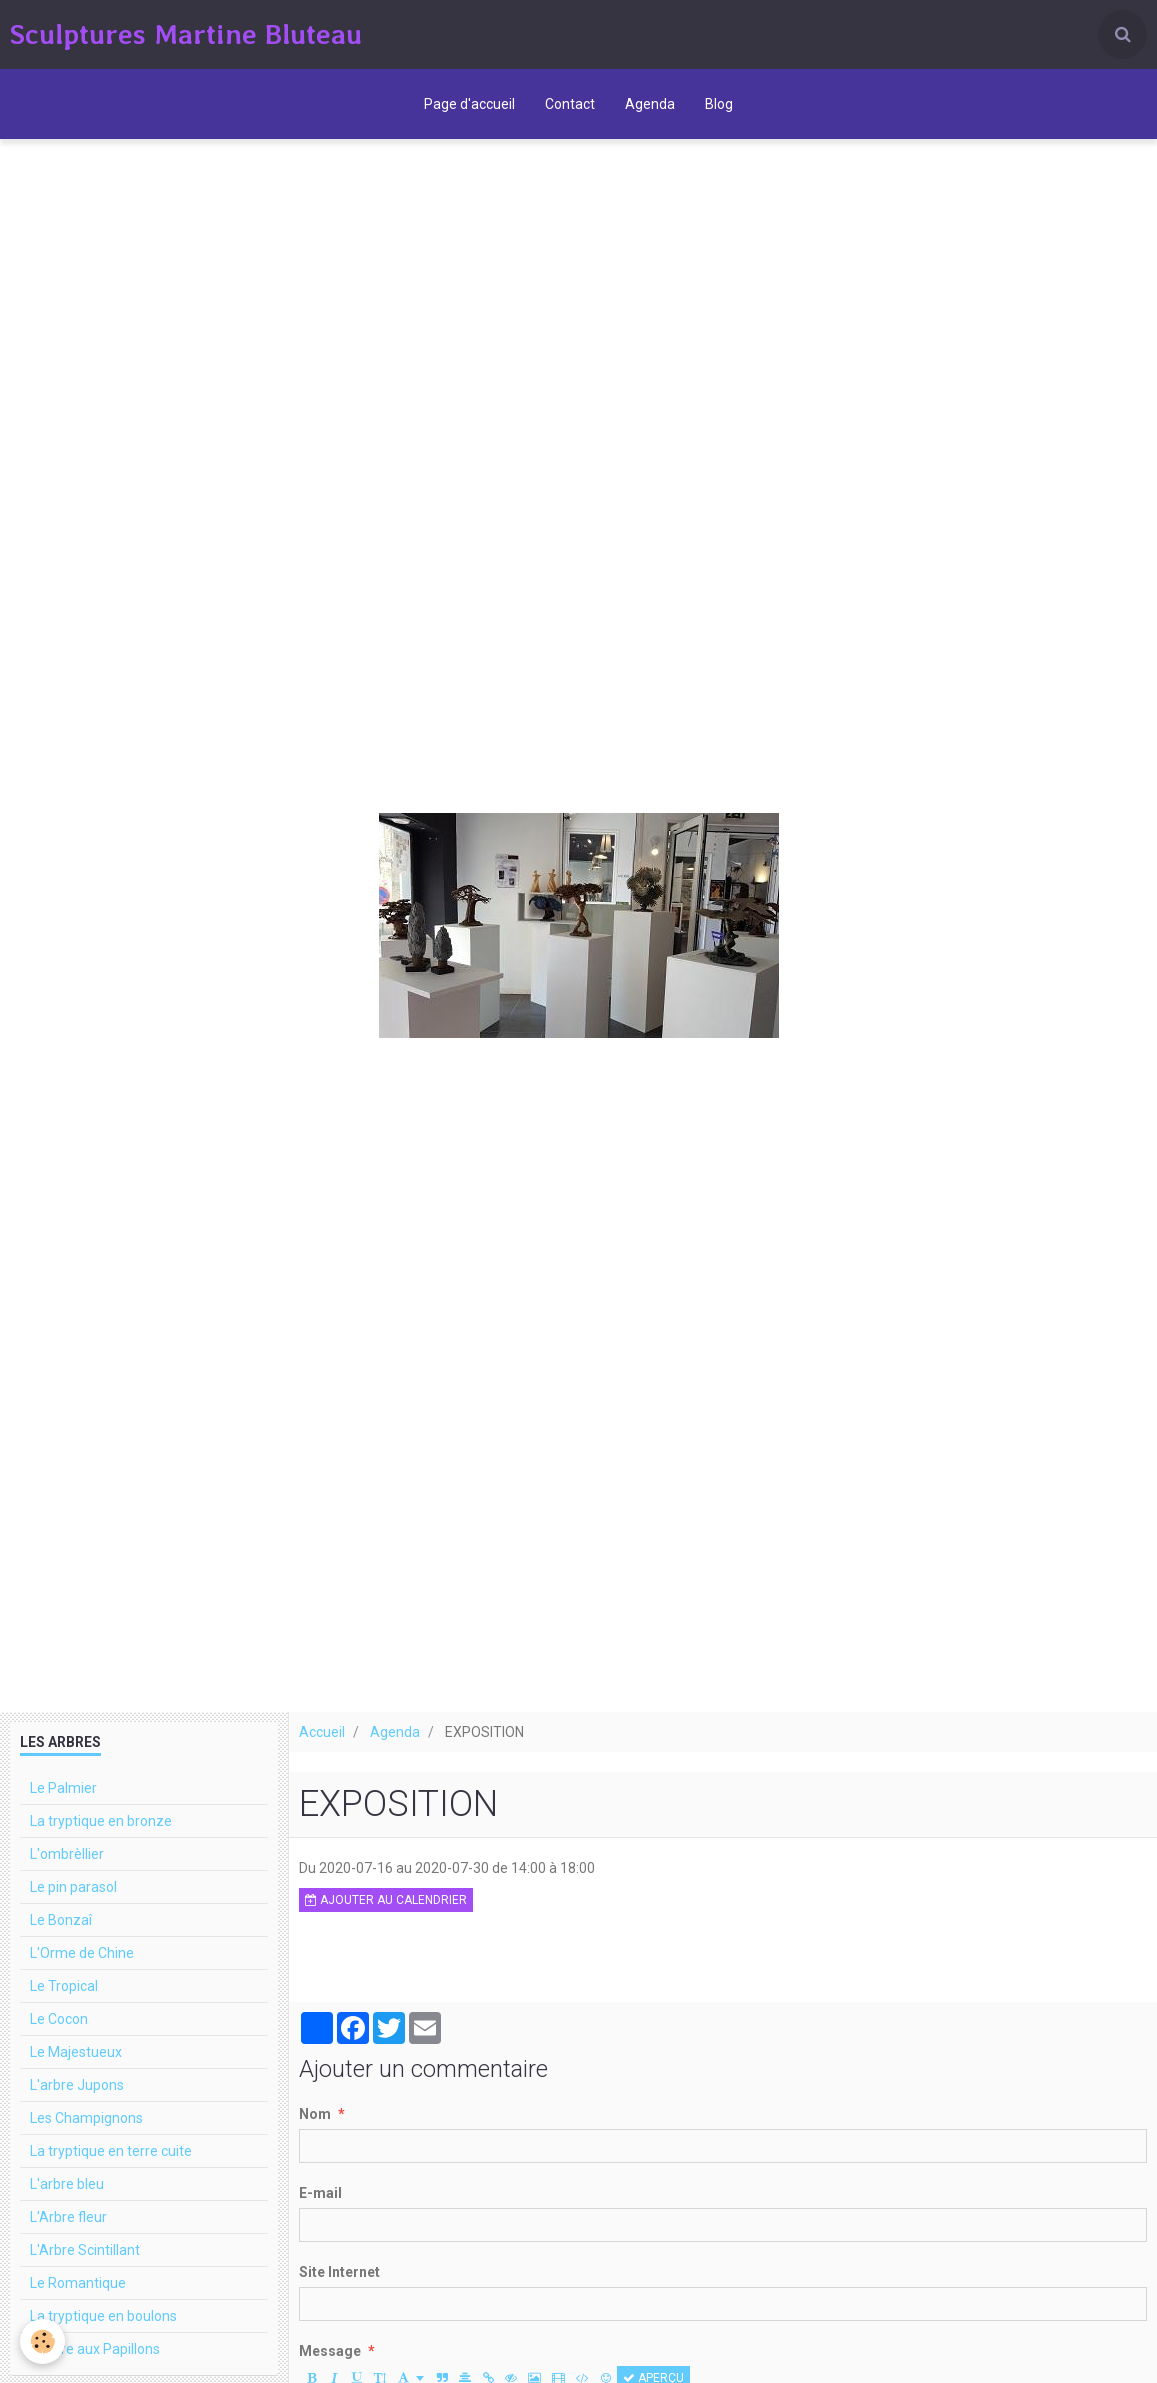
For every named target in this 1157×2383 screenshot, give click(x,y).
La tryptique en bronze (101, 1821)
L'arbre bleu (67, 2184)
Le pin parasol (73, 1887)
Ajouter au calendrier (386, 1900)
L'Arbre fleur (68, 2217)
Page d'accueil (469, 104)
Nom (315, 2114)
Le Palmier (63, 1788)
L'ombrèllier (67, 1854)
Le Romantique (78, 2283)
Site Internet (339, 2272)
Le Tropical (64, 1986)
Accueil (322, 1732)
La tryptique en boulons (103, 2316)
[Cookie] (42, 2341)
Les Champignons (86, 2118)
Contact (570, 104)
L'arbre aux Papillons (95, 2349)
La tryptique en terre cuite (111, 2151)
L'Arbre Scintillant (85, 2250)
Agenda (650, 104)
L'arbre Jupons (77, 2085)
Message (330, 2351)
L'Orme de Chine (82, 1953)
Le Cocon (59, 2019)
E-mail (320, 2193)
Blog (719, 104)
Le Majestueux (76, 2052)
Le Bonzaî (61, 1920)
